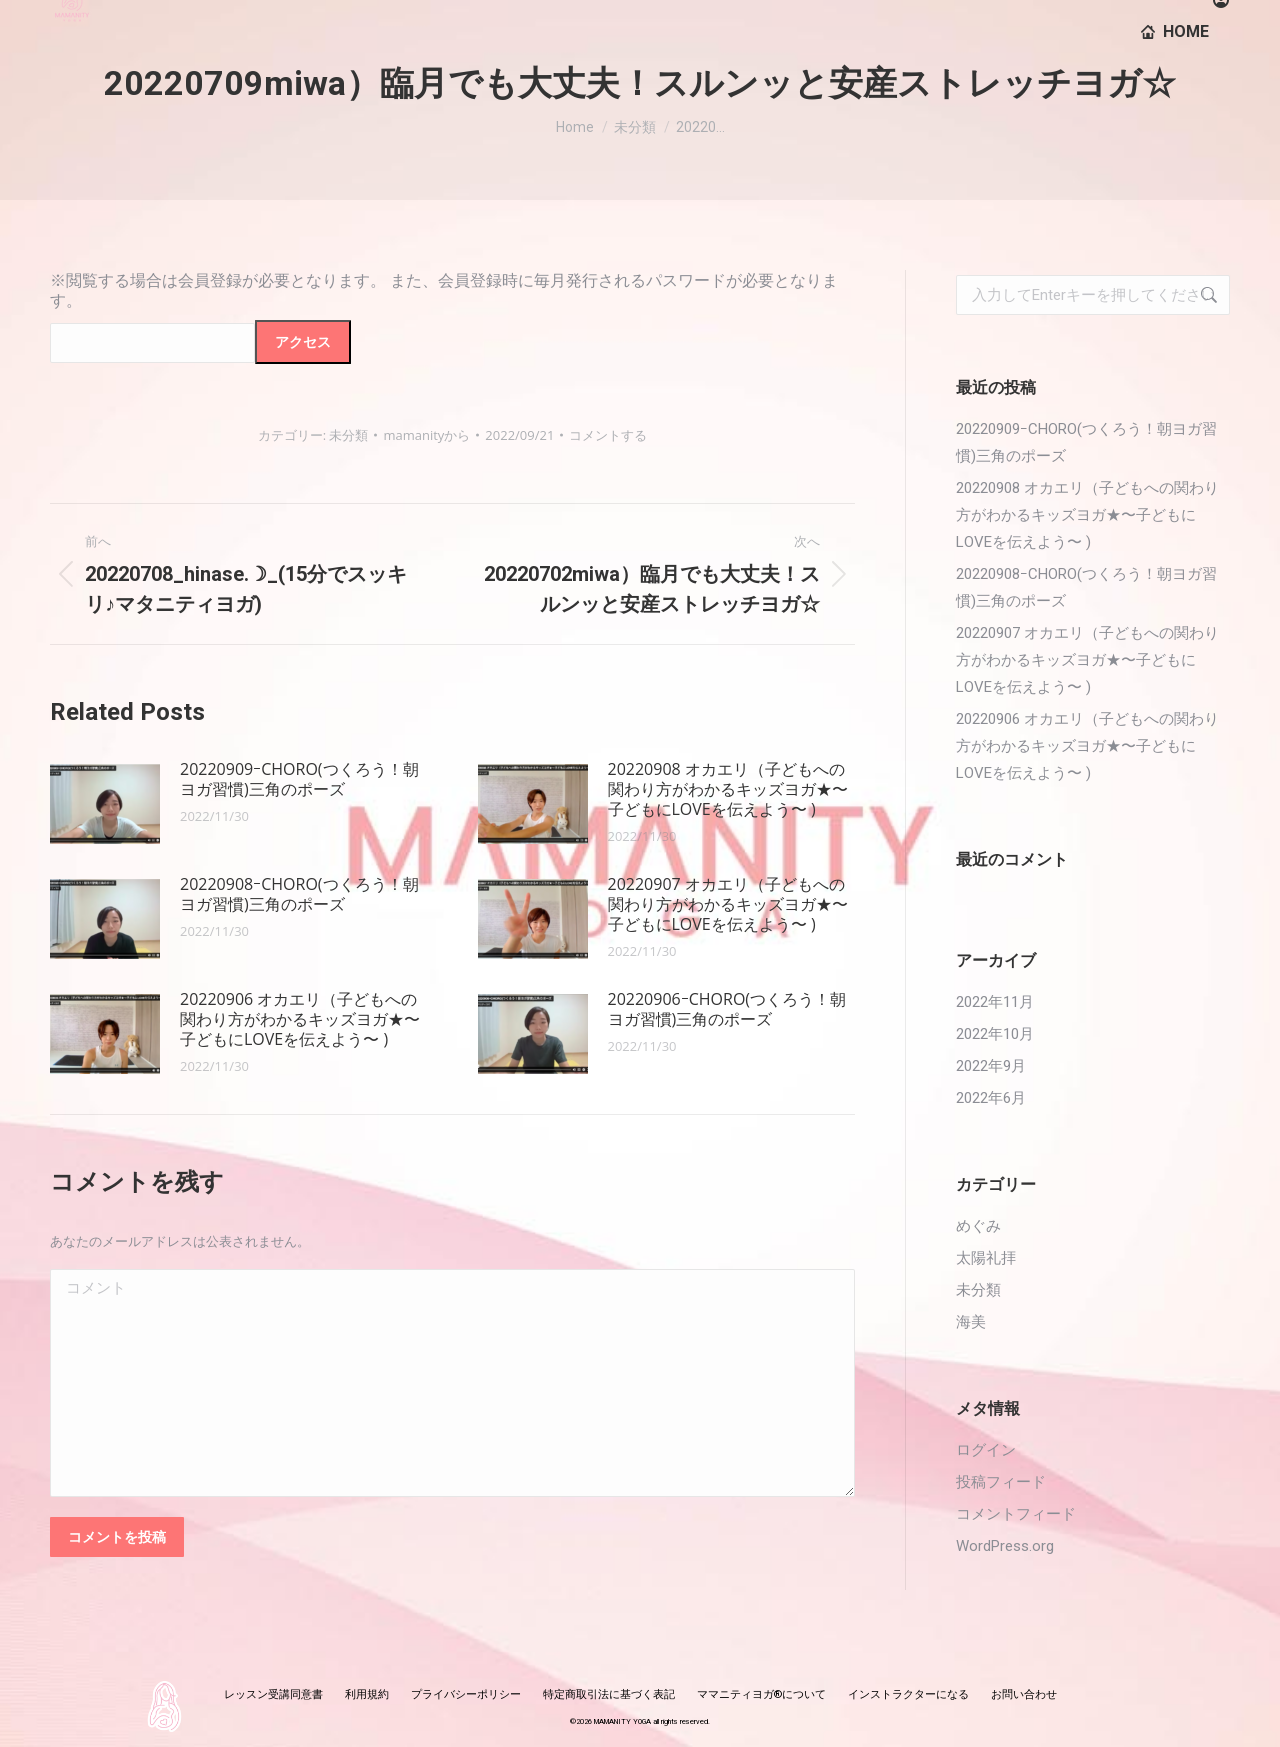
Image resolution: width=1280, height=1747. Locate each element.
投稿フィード (1001, 1482)
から (426, 435)
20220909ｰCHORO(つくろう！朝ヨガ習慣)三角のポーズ (299, 779)
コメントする (608, 435)
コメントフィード (1016, 1514)
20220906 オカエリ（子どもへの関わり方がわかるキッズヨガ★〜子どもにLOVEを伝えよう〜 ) (300, 1019)
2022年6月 (991, 1098)
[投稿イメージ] (105, 804)
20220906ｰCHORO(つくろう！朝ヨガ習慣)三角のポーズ (727, 1009)
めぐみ (978, 1226)
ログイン (986, 1450)
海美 (971, 1322)
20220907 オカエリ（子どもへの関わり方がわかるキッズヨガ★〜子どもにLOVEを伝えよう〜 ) (728, 904)
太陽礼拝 (986, 1258)
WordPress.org (1005, 1546)
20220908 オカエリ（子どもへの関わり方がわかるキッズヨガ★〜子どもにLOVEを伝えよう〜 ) (728, 789)
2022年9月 (991, 1066)
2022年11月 (995, 1002)
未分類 (348, 435)
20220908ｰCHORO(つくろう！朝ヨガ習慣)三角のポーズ (299, 894)
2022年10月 (995, 1034)
